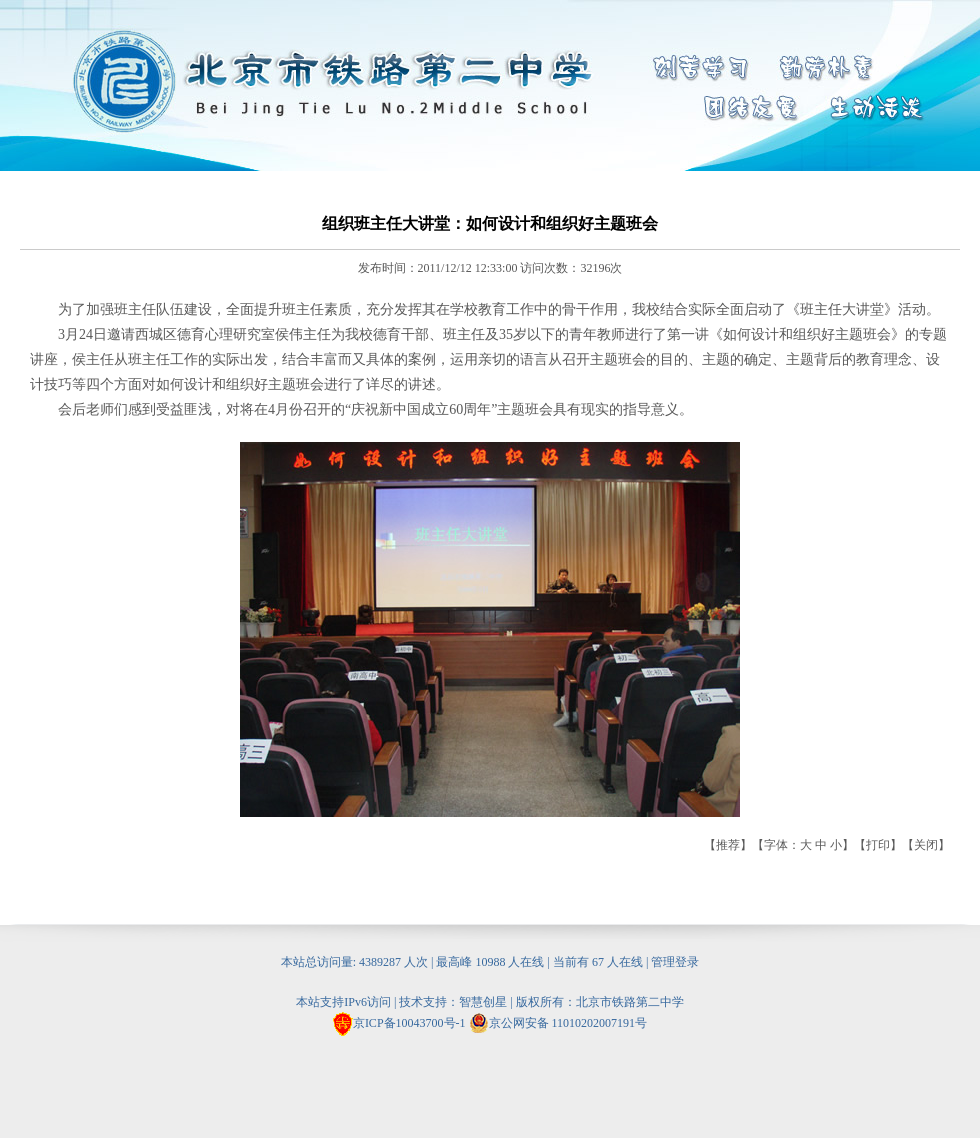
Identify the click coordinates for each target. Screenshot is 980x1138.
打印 (878, 845)
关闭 (926, 845)
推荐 (728, 845)
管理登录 (675, 962)
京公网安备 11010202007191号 (558, 1023)
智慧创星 (483, 1002)
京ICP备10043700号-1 (409, 1023)
